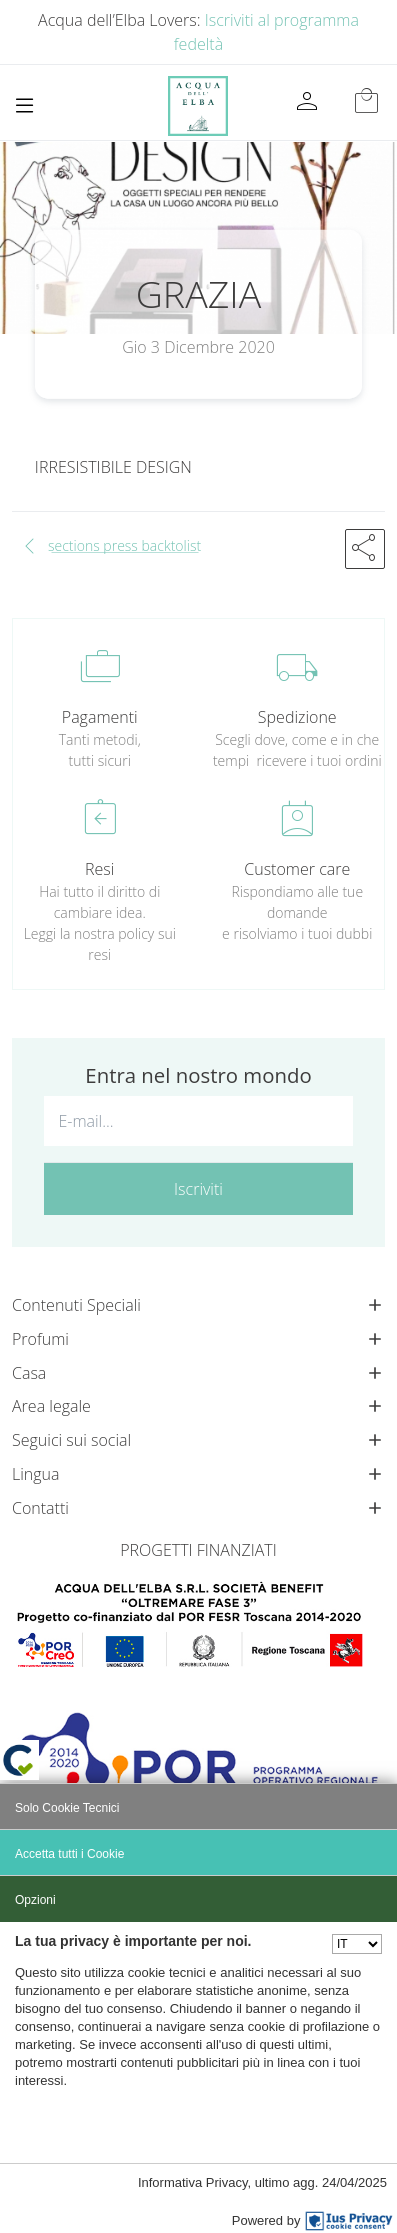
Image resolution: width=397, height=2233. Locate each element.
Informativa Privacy (193, 2182)
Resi (99, 869)
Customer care (297, 869)
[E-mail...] (198, 1121)
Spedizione (297, 717)
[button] (365, 549)
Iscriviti (198, 1189)
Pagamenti (100, 717)
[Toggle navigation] (24, 105)
